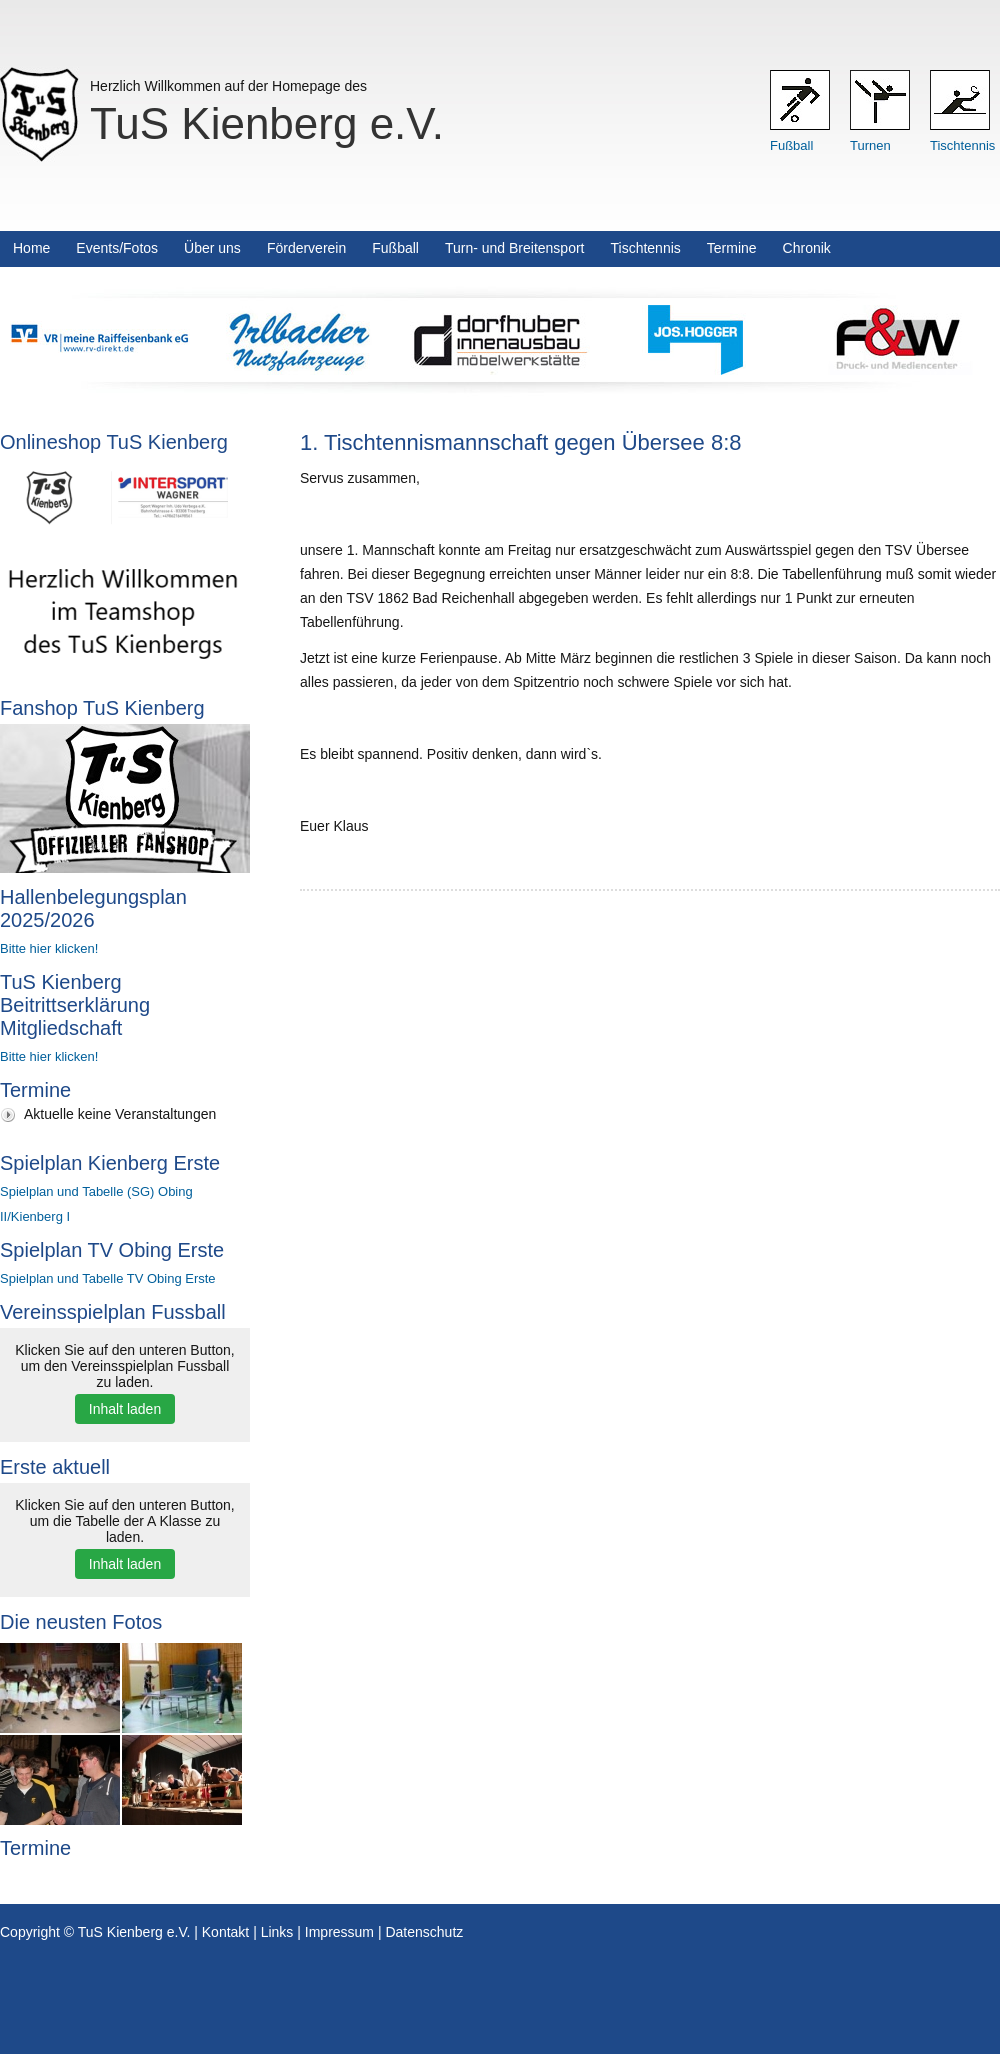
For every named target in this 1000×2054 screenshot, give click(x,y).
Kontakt (225, 1932)
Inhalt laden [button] (125, 1409)
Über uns (212, 248)
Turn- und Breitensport (515, 248)
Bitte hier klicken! (49, 948)
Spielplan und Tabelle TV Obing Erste (108, 1278)
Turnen (870, 145)
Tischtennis (962, 145)
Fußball (791, 145)
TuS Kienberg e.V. (267, 123)
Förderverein (306, 248)
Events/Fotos (117, 248)
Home (31, 248)
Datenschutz (424, 1932)
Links (277, 1932)
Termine (732, 248)
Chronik (807, 248)
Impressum (339, 1932)
